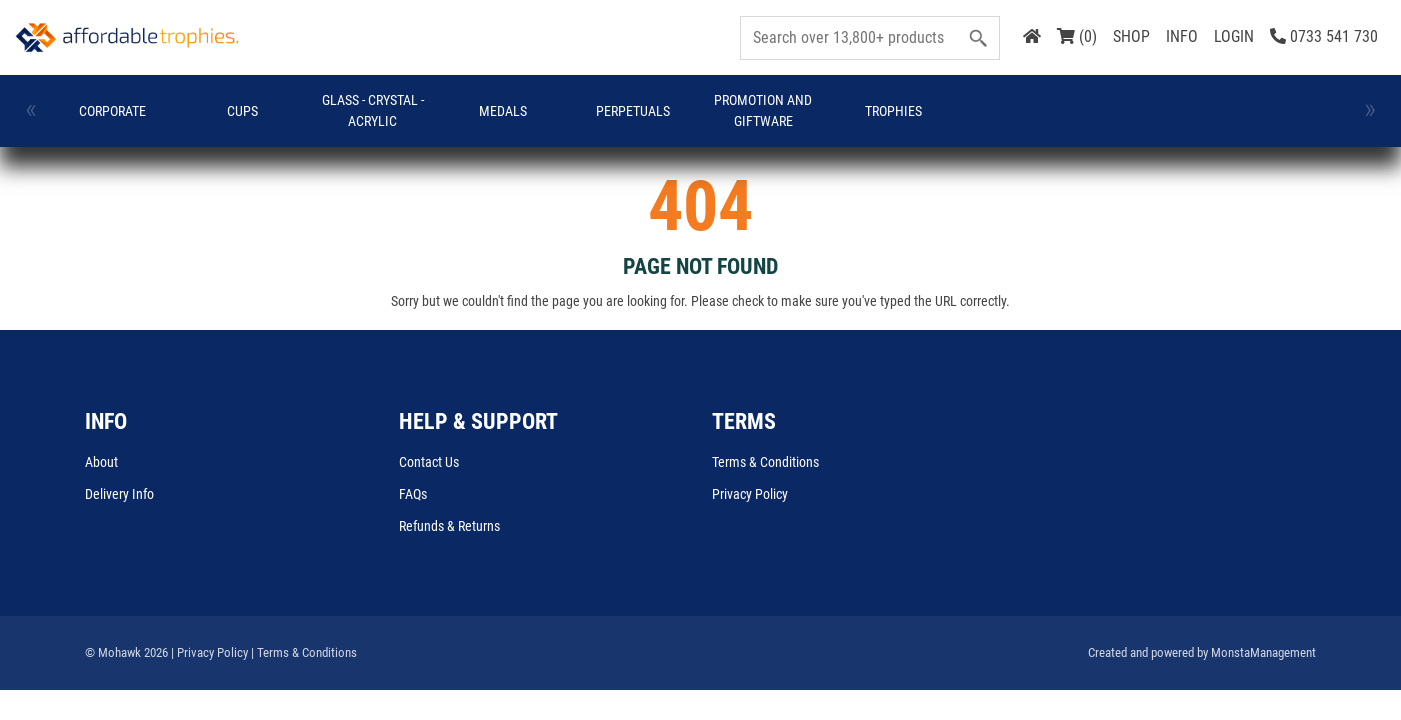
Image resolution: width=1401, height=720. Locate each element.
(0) (1077, 36)
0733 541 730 (1324, 36)
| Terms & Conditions (304, 652)
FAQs (413, 494)
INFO (1182, 36)
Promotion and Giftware (757, 110)
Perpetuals (628, 111)
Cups (240, 111)
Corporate (111, 111)
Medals (499, 111)
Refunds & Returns (449, 526)
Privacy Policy (750, 494)
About (101, 462)
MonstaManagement (1263, 652)
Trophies (886, 111)
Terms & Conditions (765, 462)
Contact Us (429, 462)
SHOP (1131, 36)
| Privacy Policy (209, 652)
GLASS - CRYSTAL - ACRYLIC (370, 110)
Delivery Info (119, 494)
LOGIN (1234, 36)
